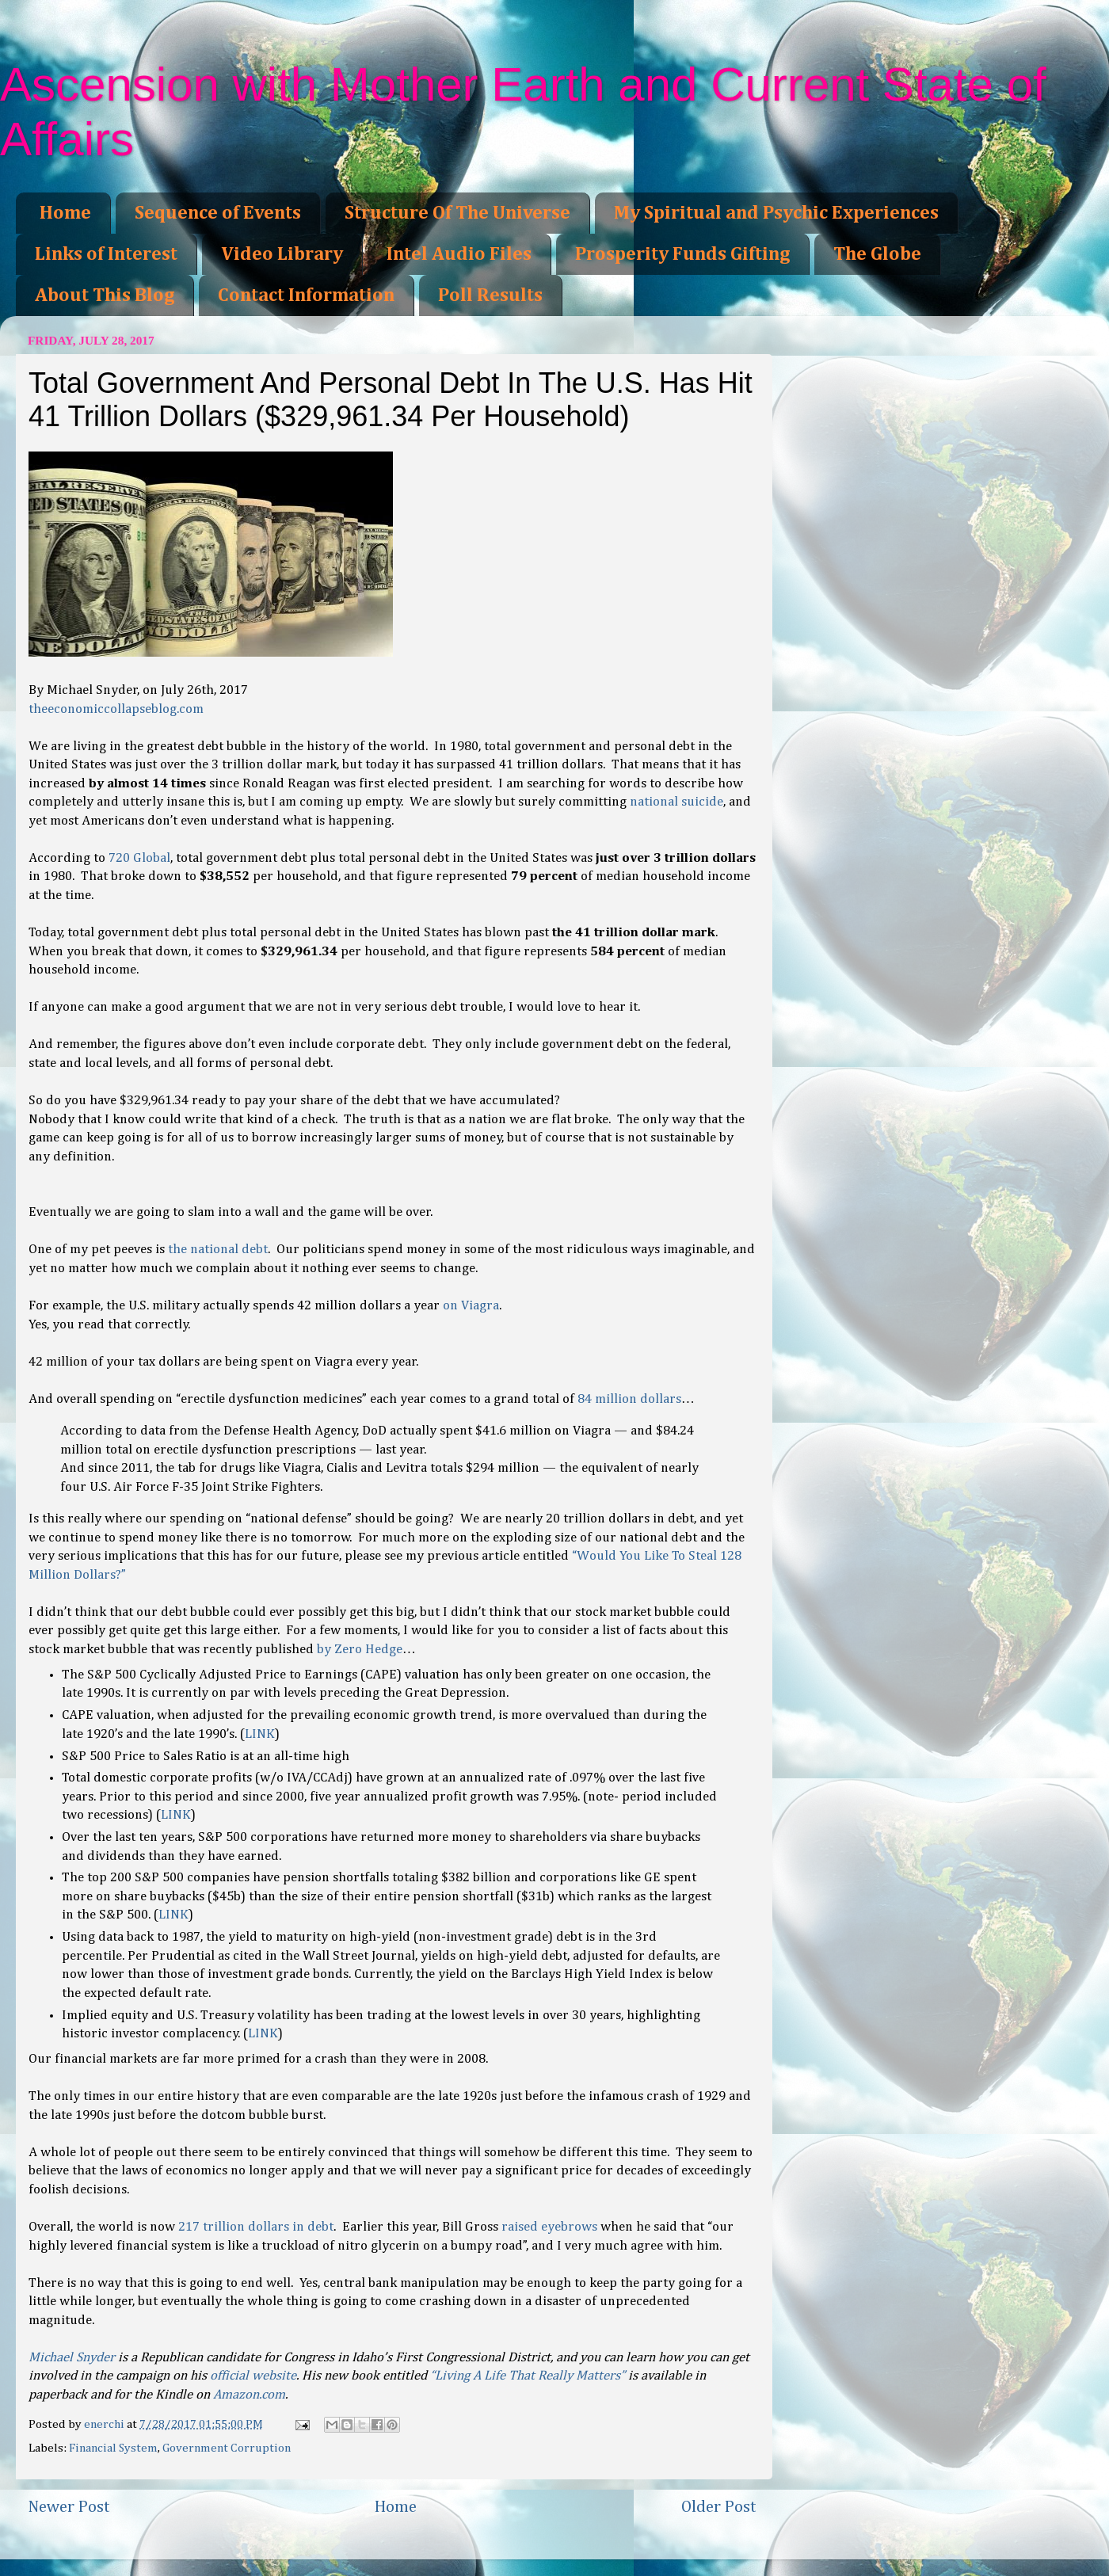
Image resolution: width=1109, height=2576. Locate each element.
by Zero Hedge (359, 1649)
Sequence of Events (218, 213)
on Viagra (471, 1306)
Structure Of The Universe (457, 213)
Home (65, 213)
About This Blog (104, 295)
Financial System (113, 2448)
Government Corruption (226, 2448)
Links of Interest (106, 254)
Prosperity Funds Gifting (682, 254)
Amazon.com (249, 2395)
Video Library (282, 254)
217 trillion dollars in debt (255, 2227)
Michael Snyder (72, 2358)
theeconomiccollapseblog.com (116, 709)
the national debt (218, 1249)
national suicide (676, 802)
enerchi (105, 2424)
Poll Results (490, 295)
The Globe (877, 254)
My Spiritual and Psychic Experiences (776, 213)
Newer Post (69, 2507)
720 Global (139, 858)
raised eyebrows (549, 2227)
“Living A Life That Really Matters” (527, 2376)
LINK (260, 1734)
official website (253, 2376)
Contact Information (306, 295)
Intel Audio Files (459, 254)
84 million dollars (629, 1399)
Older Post (718, 2507)
